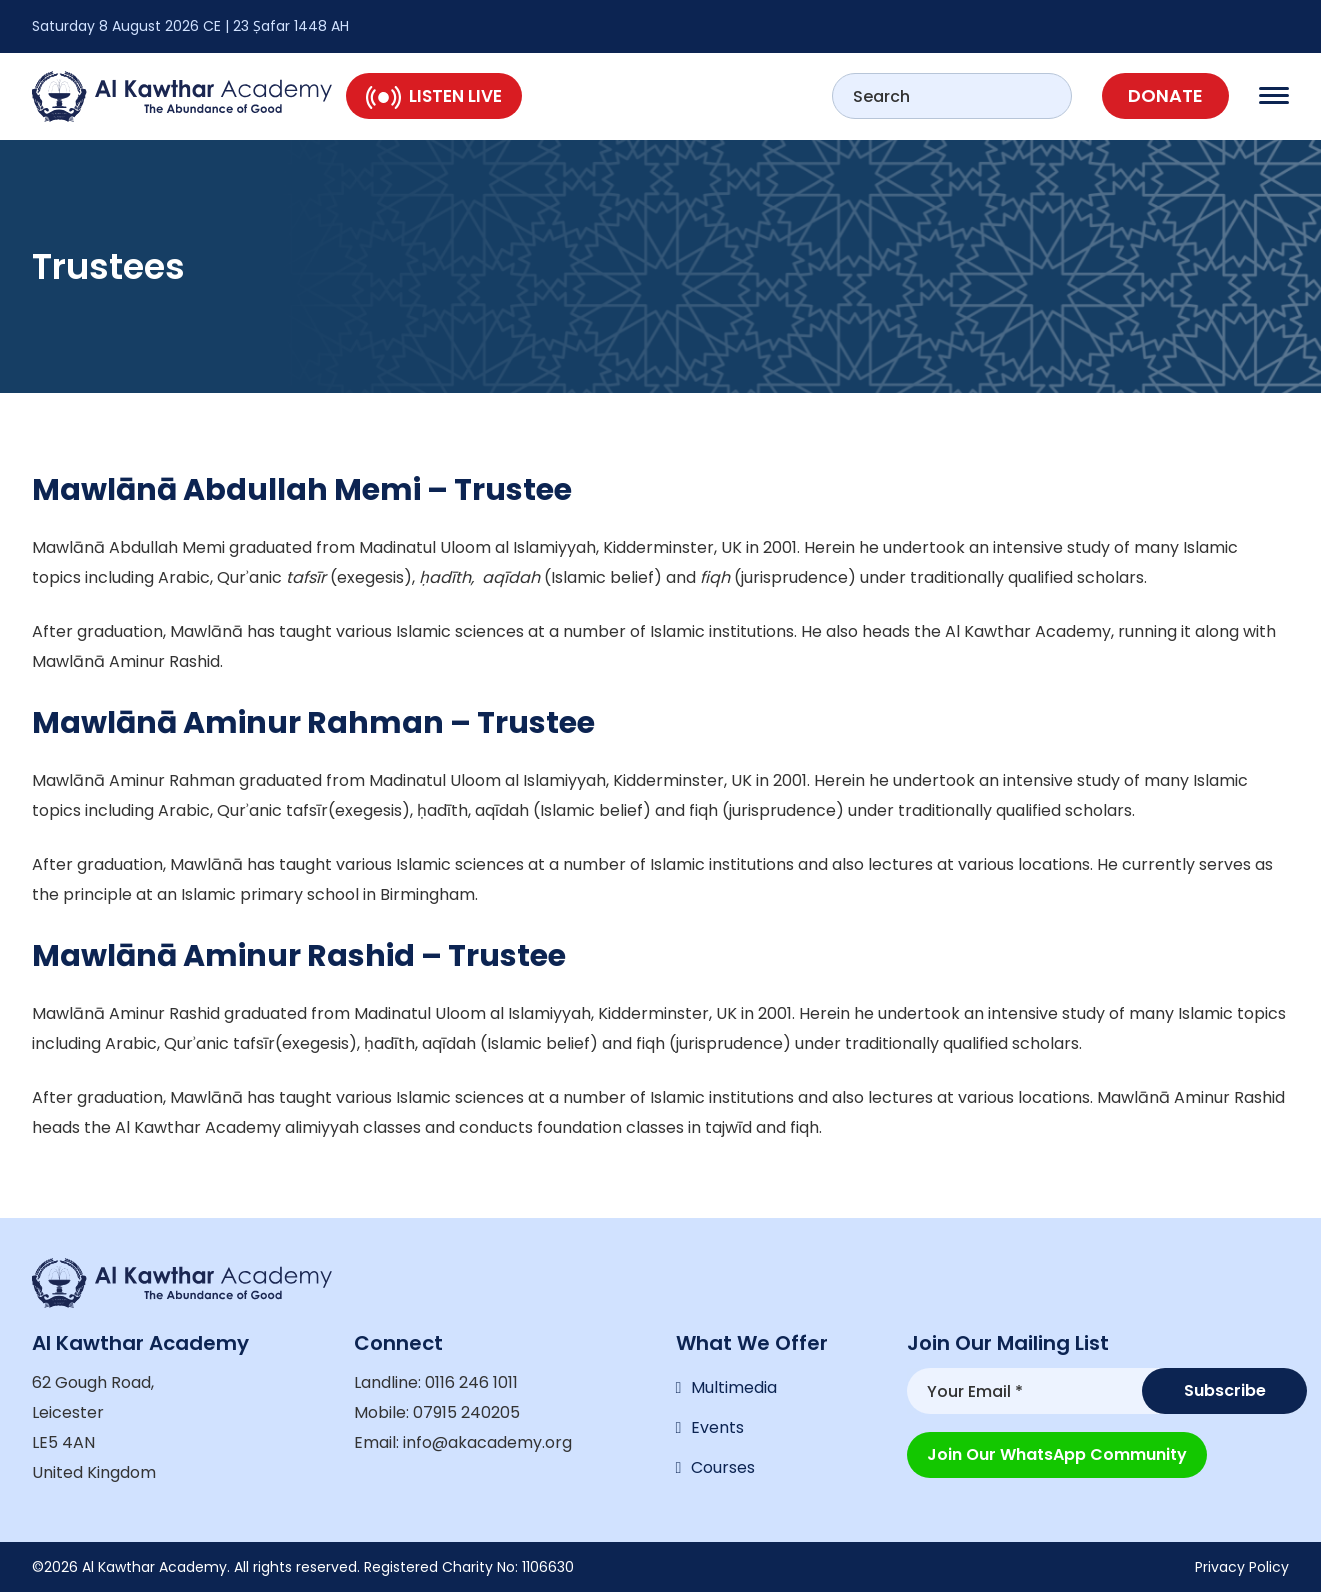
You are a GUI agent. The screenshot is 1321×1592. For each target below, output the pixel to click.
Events (717, 1427)
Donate (1165, 95)
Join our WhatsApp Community (1057, 1454)
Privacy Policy (1242, 1567)
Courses (723, 1467)
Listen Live (434, 96)
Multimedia (734, 1387)
